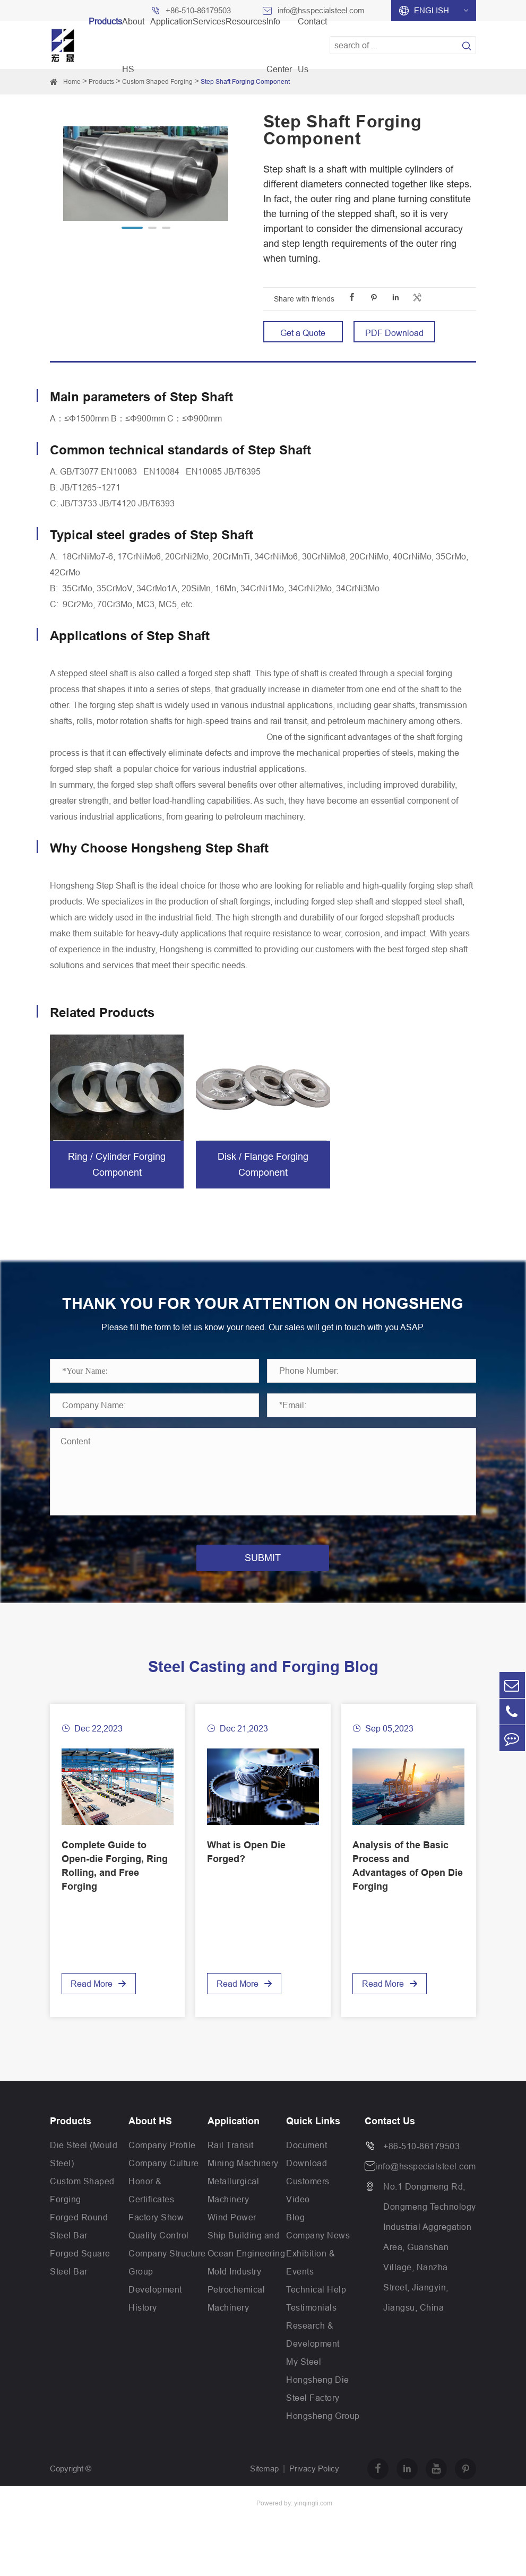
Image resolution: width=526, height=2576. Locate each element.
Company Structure (167, 2274)
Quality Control (158, 2256)
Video (298, 2220)
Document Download (306, 2175)
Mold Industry (235, 2292)
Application (234, 2142)
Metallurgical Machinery (234, 2211)
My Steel (303, 2383)
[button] (132, 228)
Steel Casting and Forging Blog (263, 1688)
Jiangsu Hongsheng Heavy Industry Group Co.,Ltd (137, 2524)
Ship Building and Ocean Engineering (247, 2265)
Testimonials (311, 2328)
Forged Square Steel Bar (80, 2283)
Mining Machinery (243, 2184)
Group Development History (155, 2310)
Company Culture (163, 2184)
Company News (318, 2256)
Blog (295, 2238)
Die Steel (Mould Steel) (83, 2175)
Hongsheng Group (323, 2437)
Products (101, 81)
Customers (308, 2202)
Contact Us (390, 2142)
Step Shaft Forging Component (245, 81)
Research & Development (313, 2356)
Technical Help (316, 2310)
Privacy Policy (314, 2489)
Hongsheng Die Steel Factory (317, 2410)
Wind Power (232, 2238)
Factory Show (156, 2238)
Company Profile (162, 2166)
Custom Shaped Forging (157, 81)
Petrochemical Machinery (236, 2319)
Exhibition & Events (310, 2283)
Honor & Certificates (151, 2211)
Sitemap (264, 2489)
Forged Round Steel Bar (79, 2247)
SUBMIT (263, 1578)
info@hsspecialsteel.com (425, 2187)
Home (72, 81)
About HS (150, 2142)
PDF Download (394, 333)
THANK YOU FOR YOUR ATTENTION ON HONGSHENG (262, 1314)
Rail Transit (231, 2166)
